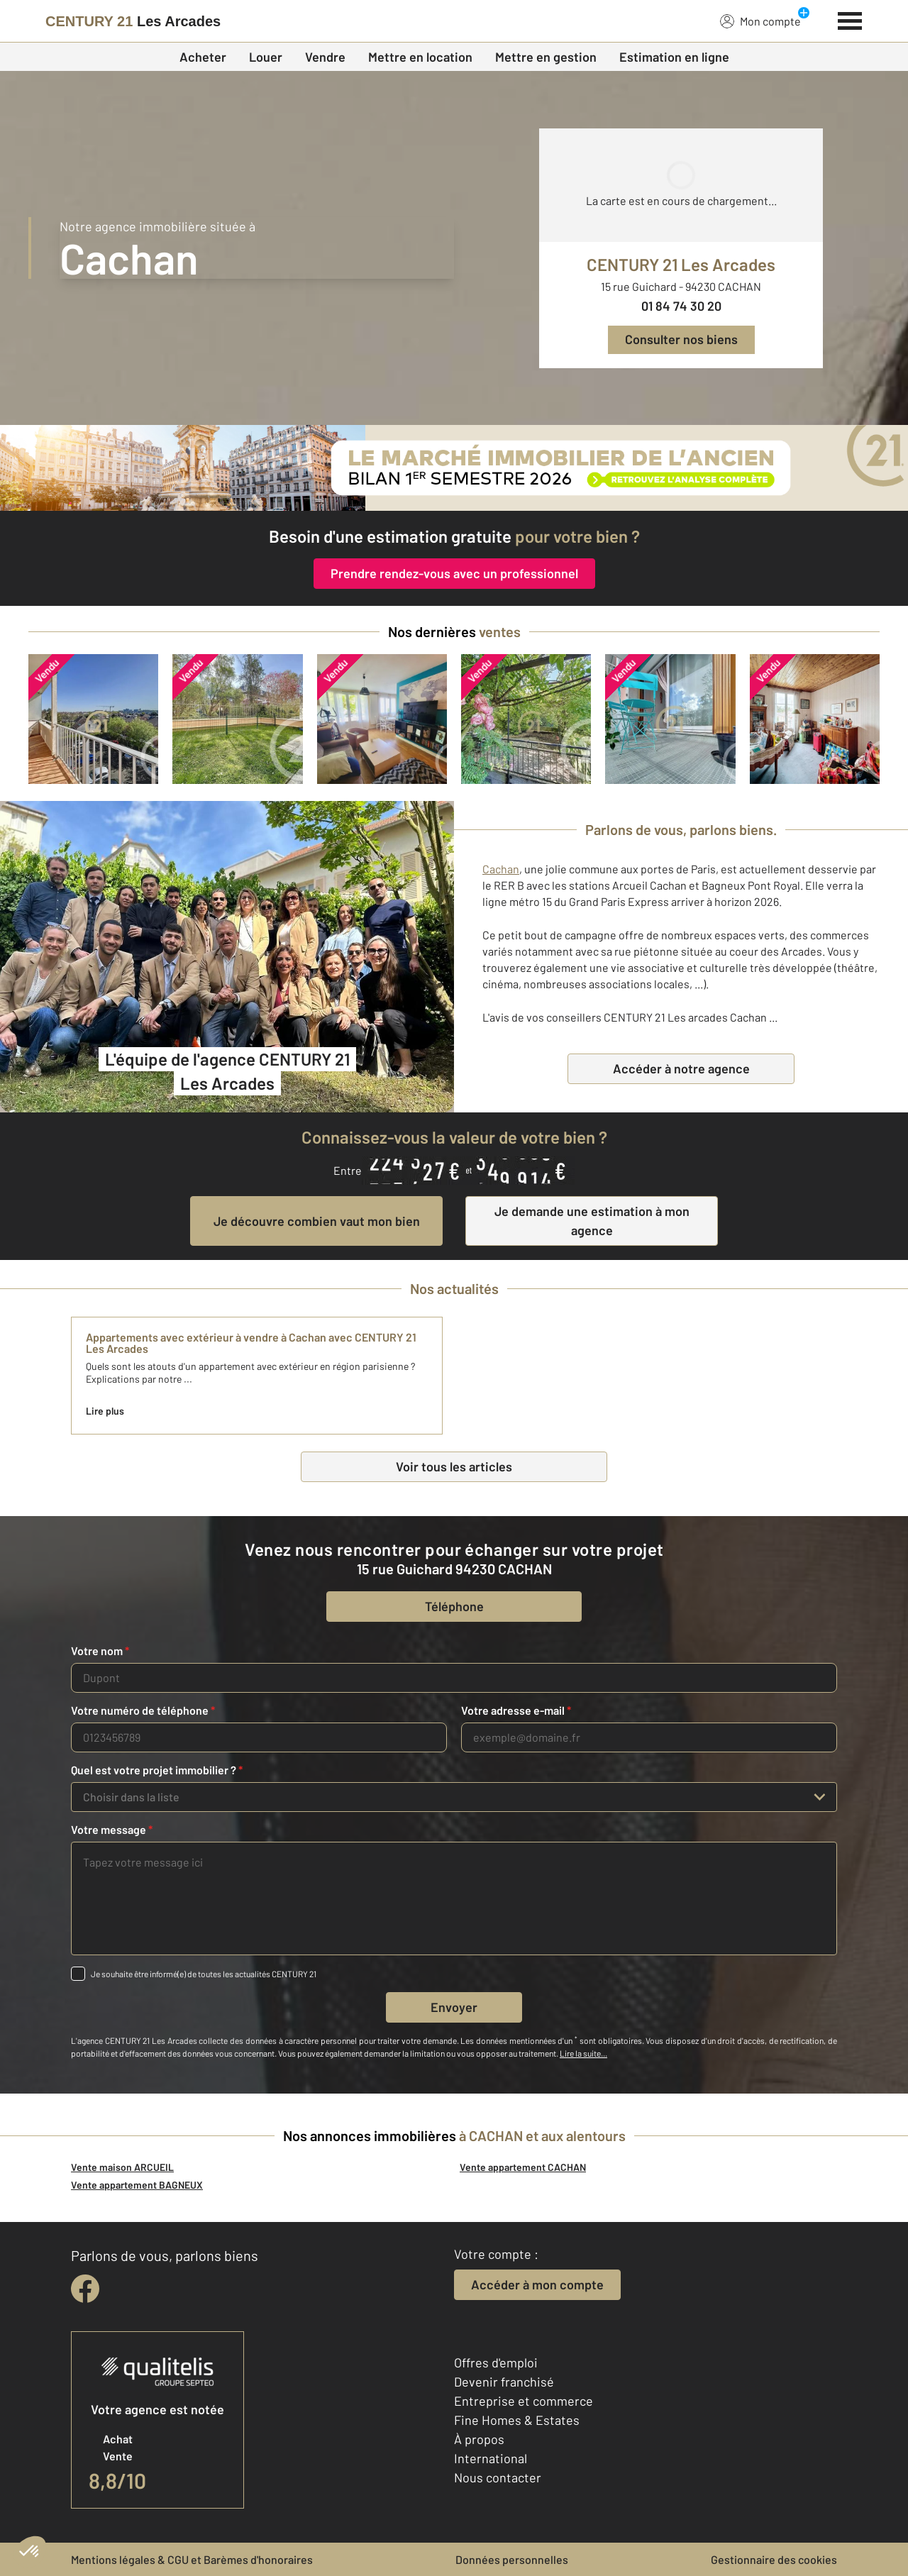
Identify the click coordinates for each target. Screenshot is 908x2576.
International (490, 2458)
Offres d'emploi (496, 2362)
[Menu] (850, 19)
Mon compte (760, 20)
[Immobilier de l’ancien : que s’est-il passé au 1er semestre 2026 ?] (454, 468)
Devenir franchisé (504, 2381)
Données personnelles (511, 2559)
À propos (479, 2439)
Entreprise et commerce (523, 2401)
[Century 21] (133, 21)
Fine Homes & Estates (517, 2420)
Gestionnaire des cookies (774, 2559)
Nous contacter (497, 2477)
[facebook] (85, 2288)
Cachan (500, 868)
